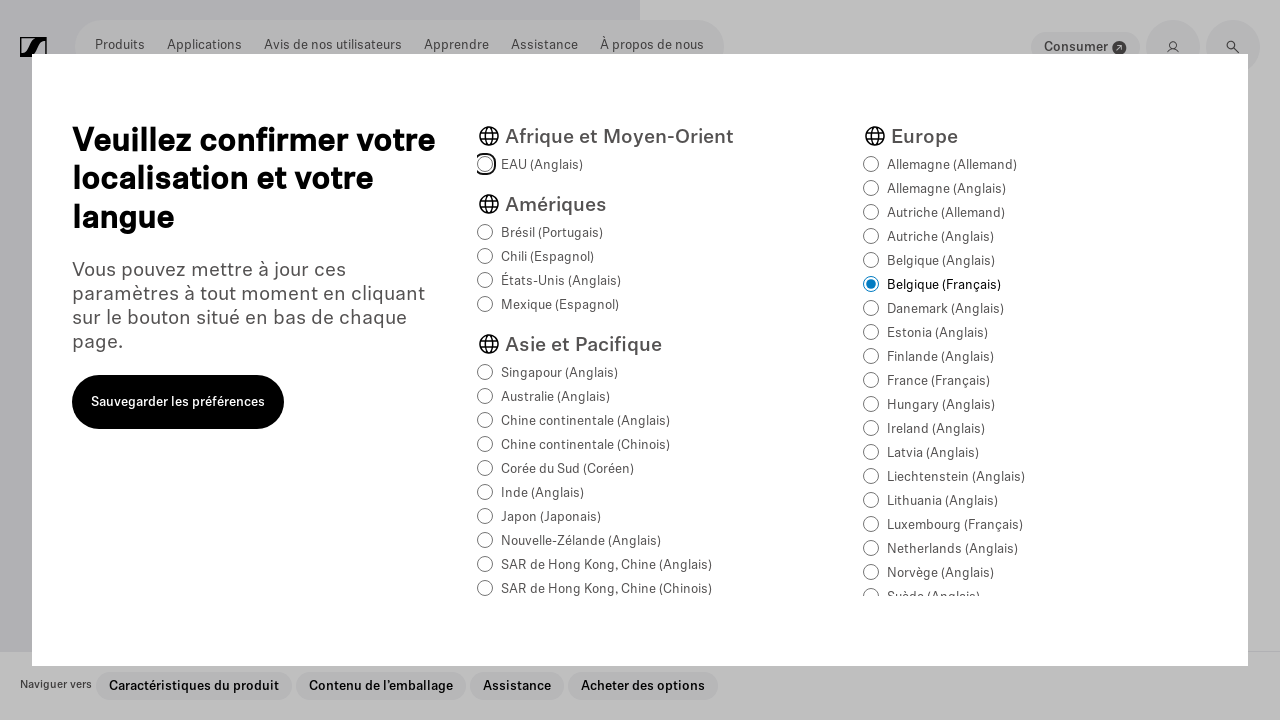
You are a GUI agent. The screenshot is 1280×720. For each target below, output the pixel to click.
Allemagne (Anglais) (946, 189)
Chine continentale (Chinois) (585, 445)
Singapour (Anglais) (559, 373)
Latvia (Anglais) (933, 453)
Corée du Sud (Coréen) (567, 469)
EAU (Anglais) (542, 165)
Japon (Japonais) (551, 517)
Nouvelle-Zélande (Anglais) (581, 541)
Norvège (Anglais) (940, 573)
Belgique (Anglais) (941, 261)
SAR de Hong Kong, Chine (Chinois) (606, 589)
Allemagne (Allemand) (952, 165)
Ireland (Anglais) (936, 429)
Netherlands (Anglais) (952, 549)
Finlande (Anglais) (940, 357)
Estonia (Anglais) (937, 333)
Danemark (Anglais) (945, 309)
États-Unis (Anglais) (561, 281)
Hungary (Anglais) (941, 405)
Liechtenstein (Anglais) (956, 477)
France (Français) (938, 381)
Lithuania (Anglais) (942, 501)
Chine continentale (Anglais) (585, 421)
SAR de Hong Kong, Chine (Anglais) (606, 565)
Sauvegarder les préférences (178, 402)
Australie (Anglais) (555, 397)
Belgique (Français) (944, 285)
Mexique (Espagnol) (560, 305)
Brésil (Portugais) (552, 233)
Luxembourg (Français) (955, 525)
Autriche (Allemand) (946, 213)
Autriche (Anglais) (940, 237)
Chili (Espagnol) (547, 257)
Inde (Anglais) (542, 493)
